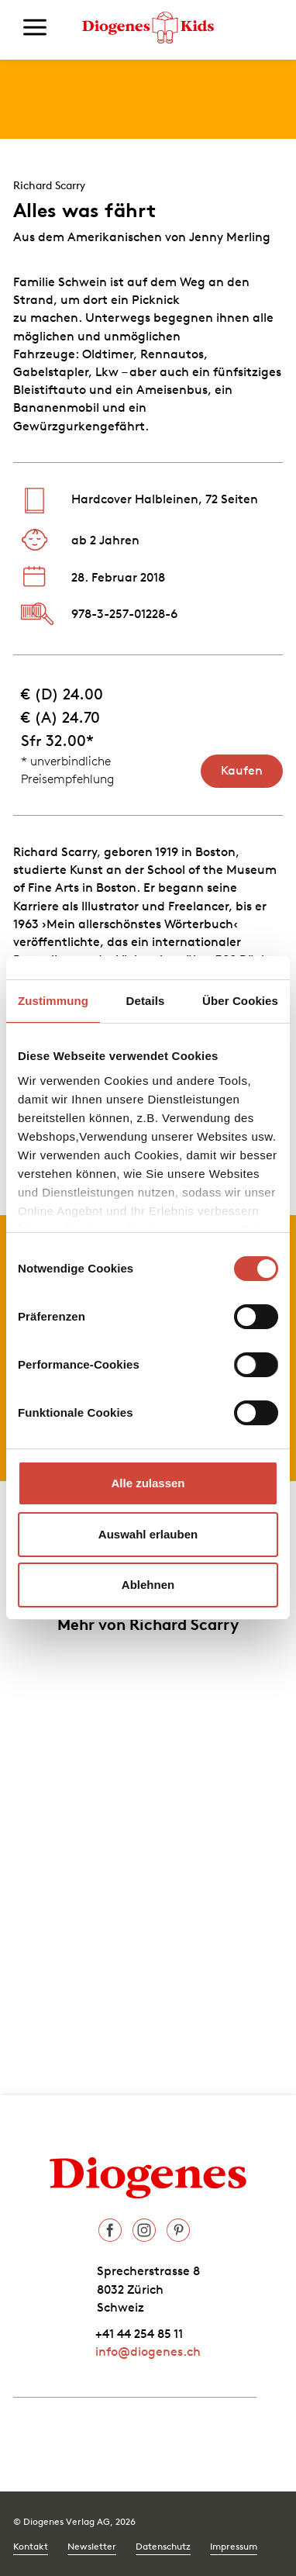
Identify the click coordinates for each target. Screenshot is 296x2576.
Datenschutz (163, 2546)
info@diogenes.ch (148, 2351)
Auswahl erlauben (148, 1534)
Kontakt (30, 2546)
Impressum (233, 2546)
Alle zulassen (147, 1483)
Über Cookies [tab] (240, 1000)
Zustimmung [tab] (53, 1000)
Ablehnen (148, 1584)
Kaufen (242, 770)
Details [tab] (145, 1000)
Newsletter (91, 2546)
